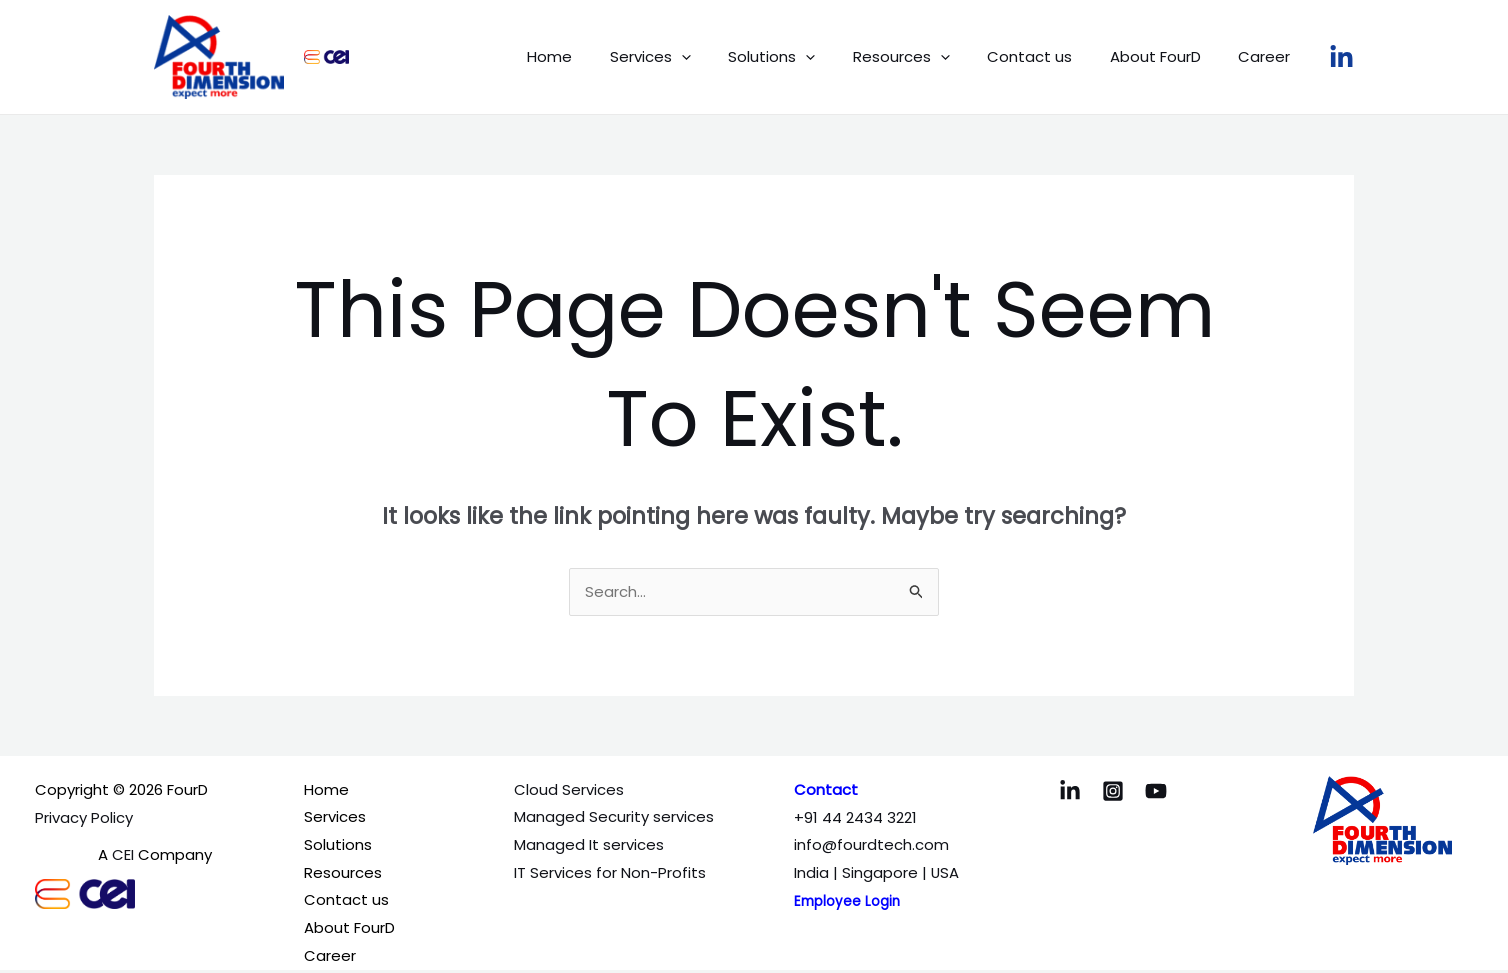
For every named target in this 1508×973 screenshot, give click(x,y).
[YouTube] (1156, 792)
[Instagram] (1113, 792)
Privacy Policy (84, 818)
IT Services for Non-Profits (610, 873)
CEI (123, 855)
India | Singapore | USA (877, 873)
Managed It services (589, 845)
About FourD (1166, 56)
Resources (927, 57)
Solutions (805, 57)
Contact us (1048, 56)
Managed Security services (614, 818)
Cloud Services (569, 790)
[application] (722, 57)
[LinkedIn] (1341, 57)
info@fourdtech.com (871, 845)
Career (1268, 56)
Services (691, 57)
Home (598, 56)
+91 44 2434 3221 (855, 818)
